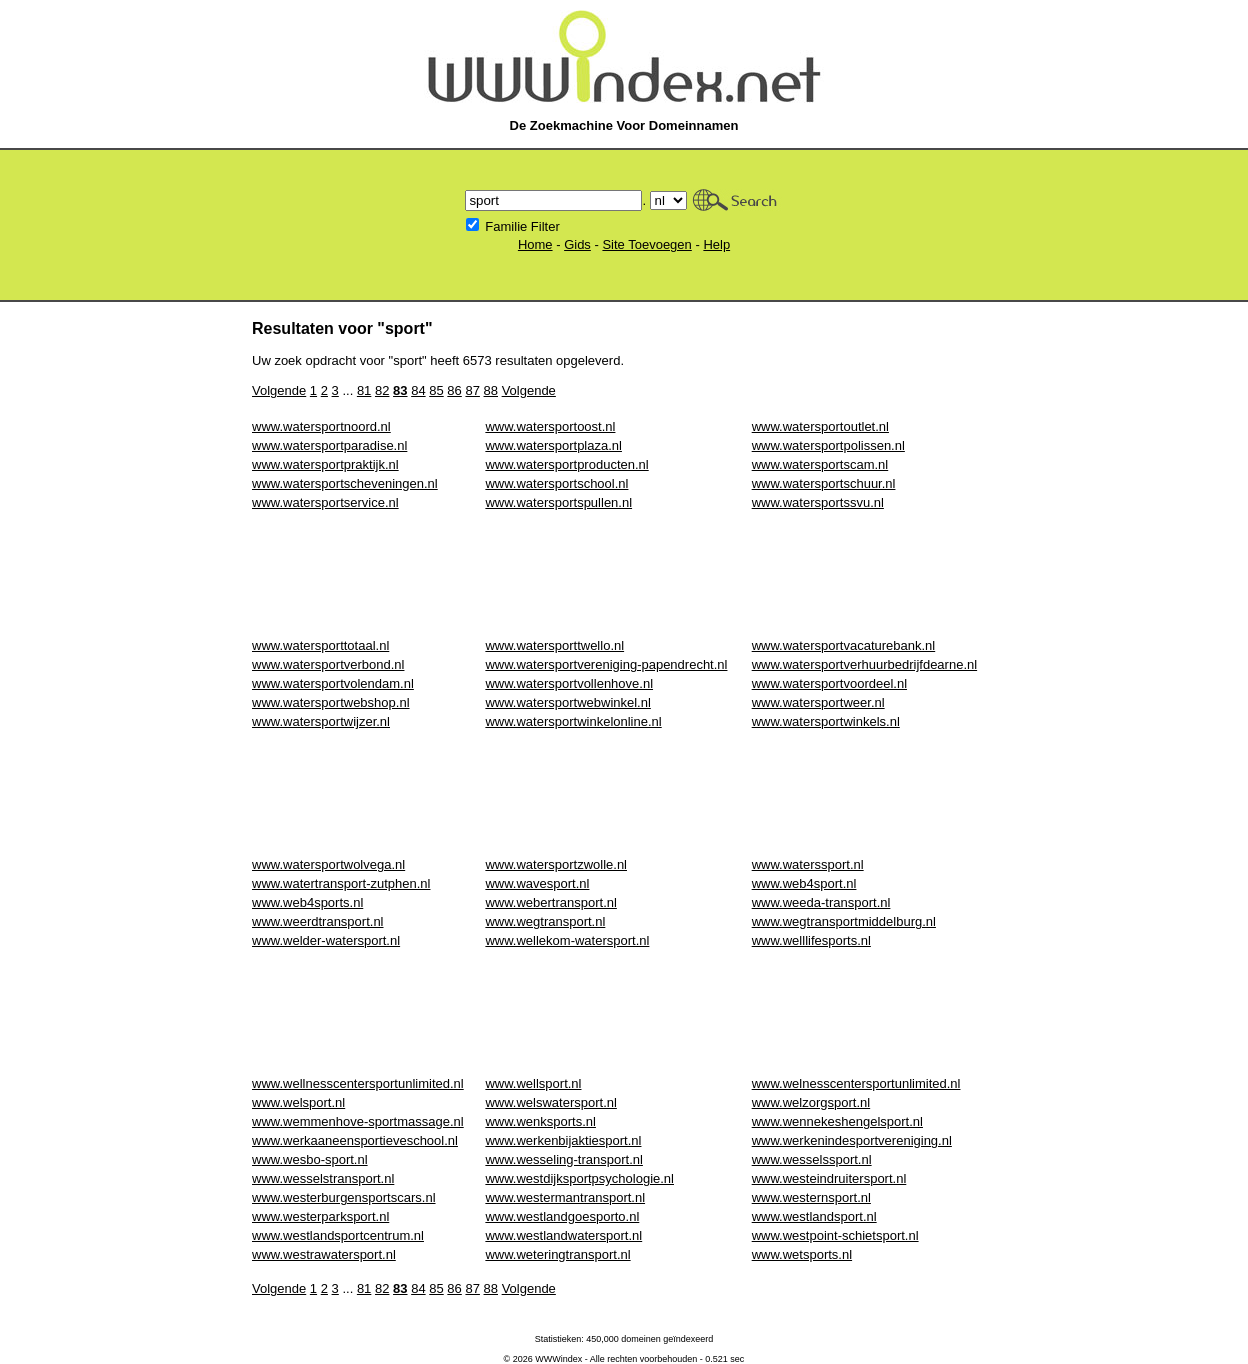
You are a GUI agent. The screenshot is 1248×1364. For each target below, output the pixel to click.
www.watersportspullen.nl (558, 502)
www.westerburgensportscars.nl (344, 1197)
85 (436, 390)
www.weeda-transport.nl (821, 902)
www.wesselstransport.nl (323, 1178)
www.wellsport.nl (533, 1083)
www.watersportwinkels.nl (826, 721)
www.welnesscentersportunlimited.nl (856, 1083)
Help (716, 244)
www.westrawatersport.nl (324, 1254)
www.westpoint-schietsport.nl (835, 1235)
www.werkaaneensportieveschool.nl (355, 1140)
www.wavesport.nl (537, 883)
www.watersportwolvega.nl (328, 864)
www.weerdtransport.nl (318, 921)
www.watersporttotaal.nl (320, 645)
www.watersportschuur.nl (824, 483)
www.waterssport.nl (808, 864)
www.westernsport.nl (811, 1197)
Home (535, 244)
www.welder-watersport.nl (326, 940)
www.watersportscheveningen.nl (345, 483)
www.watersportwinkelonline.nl (573, 721)
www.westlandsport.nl (814, 1216)
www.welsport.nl (298, 1102)
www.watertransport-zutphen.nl (341, 883)
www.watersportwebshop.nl (331, 702)
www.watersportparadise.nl (329, 445)
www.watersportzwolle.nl (556, 864)
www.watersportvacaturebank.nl (844, 645)
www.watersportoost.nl (550, 426)
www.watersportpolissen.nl (828, 445)
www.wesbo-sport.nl (310, 1159)
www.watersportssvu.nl (818, 502)
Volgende (279, 390)
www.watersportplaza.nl (553, 445)
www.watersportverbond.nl (328, 664)
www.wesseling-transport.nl (564, 1159)
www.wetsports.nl (802, 1254)
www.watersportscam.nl (820, 464)
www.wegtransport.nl (545, 921)
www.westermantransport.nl (565, 1197)
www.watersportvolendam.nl (333, 683)
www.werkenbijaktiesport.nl (563, 1140)
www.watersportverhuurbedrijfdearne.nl (864, 664)
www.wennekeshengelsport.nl (837, 1121)
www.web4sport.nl (804, 883)
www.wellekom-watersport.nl (567, 940)
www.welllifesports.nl (811, 940)
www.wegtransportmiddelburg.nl (844, 921)
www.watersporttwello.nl (554, 645)
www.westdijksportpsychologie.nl (579, 1178)
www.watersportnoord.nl (321, 426)
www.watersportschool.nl (556, 483)
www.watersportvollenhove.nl (569, 683)
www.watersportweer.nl (818, 702)
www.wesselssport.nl (812, 1159)
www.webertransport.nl (551, 902)
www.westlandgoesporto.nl (562, 1216)
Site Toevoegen (646, 244)
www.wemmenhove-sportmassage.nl (358, 1121)
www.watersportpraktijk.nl (325, 464)
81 (364, 390)
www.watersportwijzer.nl (321, 721)
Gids (577, 244)
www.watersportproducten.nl (566, 464)
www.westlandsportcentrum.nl (338, 1235)
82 (382, 390)
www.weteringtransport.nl (557, 1254)
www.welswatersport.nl (551, 1102)
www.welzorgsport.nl (811, 1102)
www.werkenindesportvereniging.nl (852, 1140)
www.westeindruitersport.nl (829, 1178)
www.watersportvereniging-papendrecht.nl (606, 664)
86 (454, 390)
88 (491, 390)
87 (472, 390)
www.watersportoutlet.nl (820, 426)
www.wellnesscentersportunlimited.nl (358, 1083)
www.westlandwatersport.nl (563, 1235)
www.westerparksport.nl (320, 1216)
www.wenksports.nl (540, 1121)
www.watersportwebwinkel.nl (567, 702)
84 (418, 390)
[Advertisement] (616, 574)
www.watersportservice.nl (325, 502)
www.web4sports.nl (307, 902)
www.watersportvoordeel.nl (829, 683)
